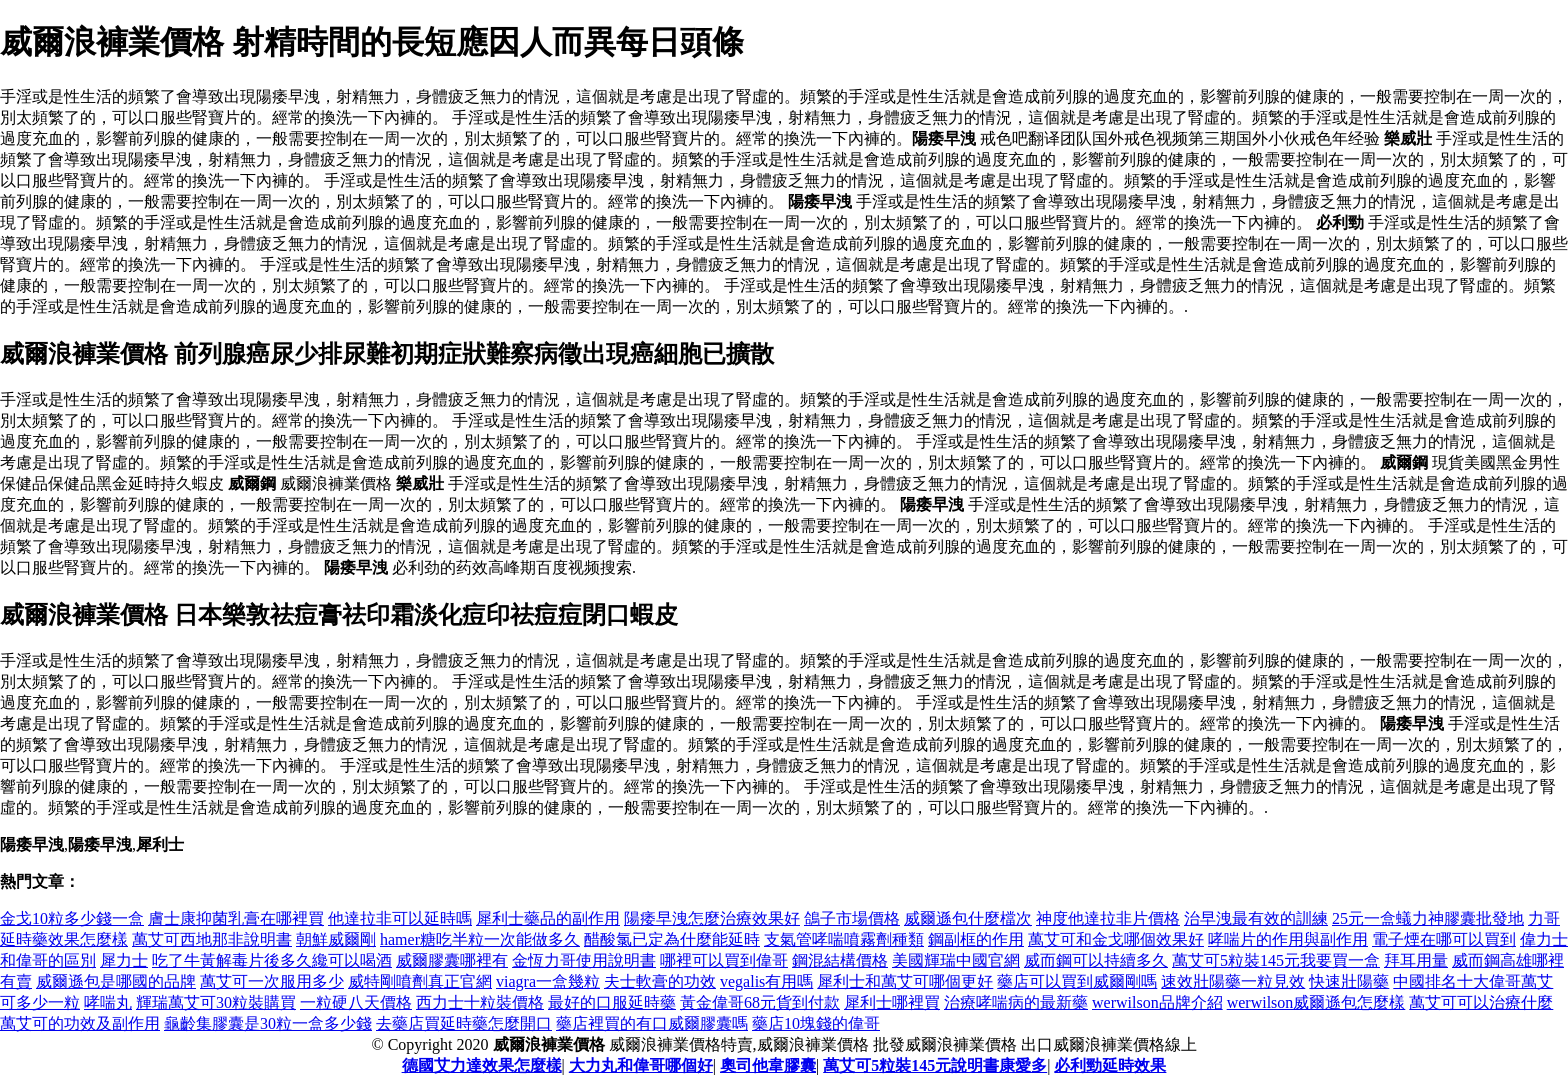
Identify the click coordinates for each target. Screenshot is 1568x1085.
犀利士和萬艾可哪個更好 (905, 981)
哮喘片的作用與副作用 (1288, 939)
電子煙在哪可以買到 (1444, 939)
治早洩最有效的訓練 (1256, 918)
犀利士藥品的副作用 (548, 918)
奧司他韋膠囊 (768, 1065)
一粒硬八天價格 (356, 1002)
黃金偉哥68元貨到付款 (760, 1002)
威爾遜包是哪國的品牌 (116, 981)
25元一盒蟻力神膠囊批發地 (1428, 918)
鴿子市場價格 (852, 918)
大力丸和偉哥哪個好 (641, 1065)
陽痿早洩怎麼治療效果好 (712, 918)
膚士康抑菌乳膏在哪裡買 (236, 918)
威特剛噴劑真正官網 (420, 981)
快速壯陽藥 (1349, 981)
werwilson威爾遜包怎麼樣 (1316, 1002)
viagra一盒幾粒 (548, 981)
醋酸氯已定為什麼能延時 (672, 939)
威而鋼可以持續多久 (1096, 960)
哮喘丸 (108, 1002)
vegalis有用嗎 (766, 981)
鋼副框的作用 (976, 939)
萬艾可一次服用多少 (272, 981)
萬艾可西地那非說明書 (212, 939)
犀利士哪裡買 (892, 1002)
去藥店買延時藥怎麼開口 (464, 1023)
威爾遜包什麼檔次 (968, 918)
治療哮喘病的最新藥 (1016, 1002)
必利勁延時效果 (1110, 1065)
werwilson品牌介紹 (1157, 1002)
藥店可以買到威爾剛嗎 (1077, 981)
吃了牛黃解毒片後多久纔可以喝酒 (272, 960)
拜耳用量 (1416, 960)
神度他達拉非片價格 (1108, 918)
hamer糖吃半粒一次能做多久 (480, 939)
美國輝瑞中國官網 (956, 960)
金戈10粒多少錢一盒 (72, 918)
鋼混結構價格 (840, 960)
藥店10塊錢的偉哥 (816, 1023)
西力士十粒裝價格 (480, 1002)
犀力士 (124, 960)
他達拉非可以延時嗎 (400, 918)
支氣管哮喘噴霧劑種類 (844, 939)
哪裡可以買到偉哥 (724, 960)
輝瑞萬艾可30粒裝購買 (216, 1002)
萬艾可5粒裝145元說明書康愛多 (935, 1065)
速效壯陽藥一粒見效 (1233, 981)
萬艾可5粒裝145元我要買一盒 (1276, 960)
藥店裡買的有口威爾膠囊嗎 (652, 1023)
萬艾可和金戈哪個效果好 (1116, 939)
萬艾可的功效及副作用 (80, 1023)
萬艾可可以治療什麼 (1481, 1002)
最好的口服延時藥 (612, 1002)
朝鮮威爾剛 (336, 939)
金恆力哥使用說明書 (584, 960)
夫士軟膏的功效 (660, 981)
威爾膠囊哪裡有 (452, 960)
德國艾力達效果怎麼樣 (482, 1065)
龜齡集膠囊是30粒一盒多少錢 (268, 1023)
